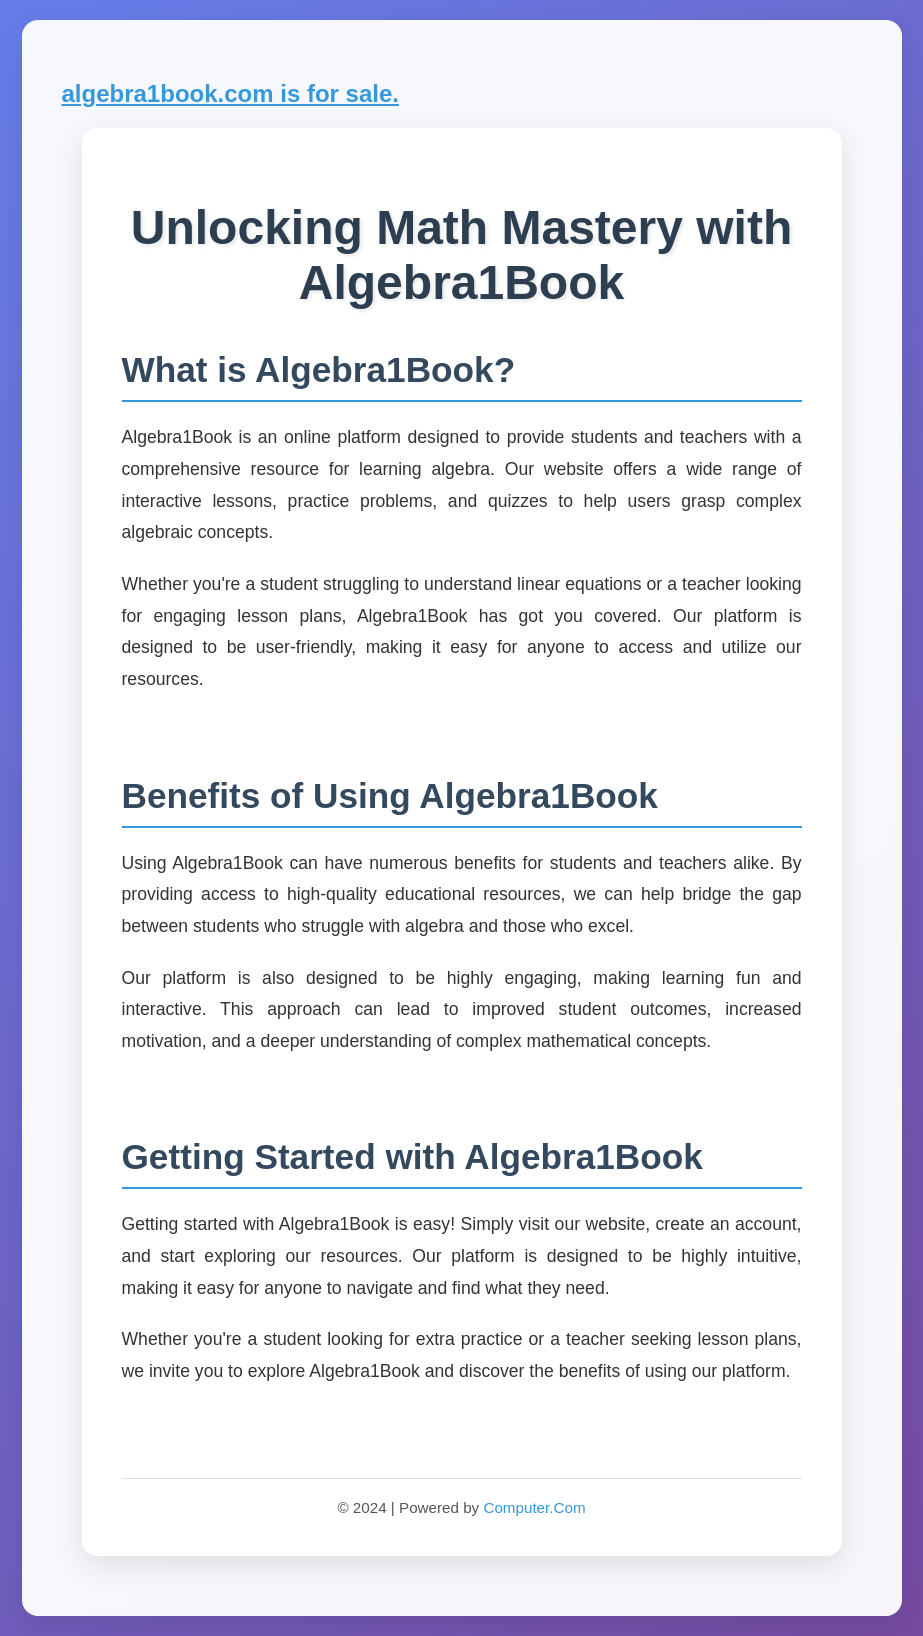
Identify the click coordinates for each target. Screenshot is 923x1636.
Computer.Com (534, 1507)
